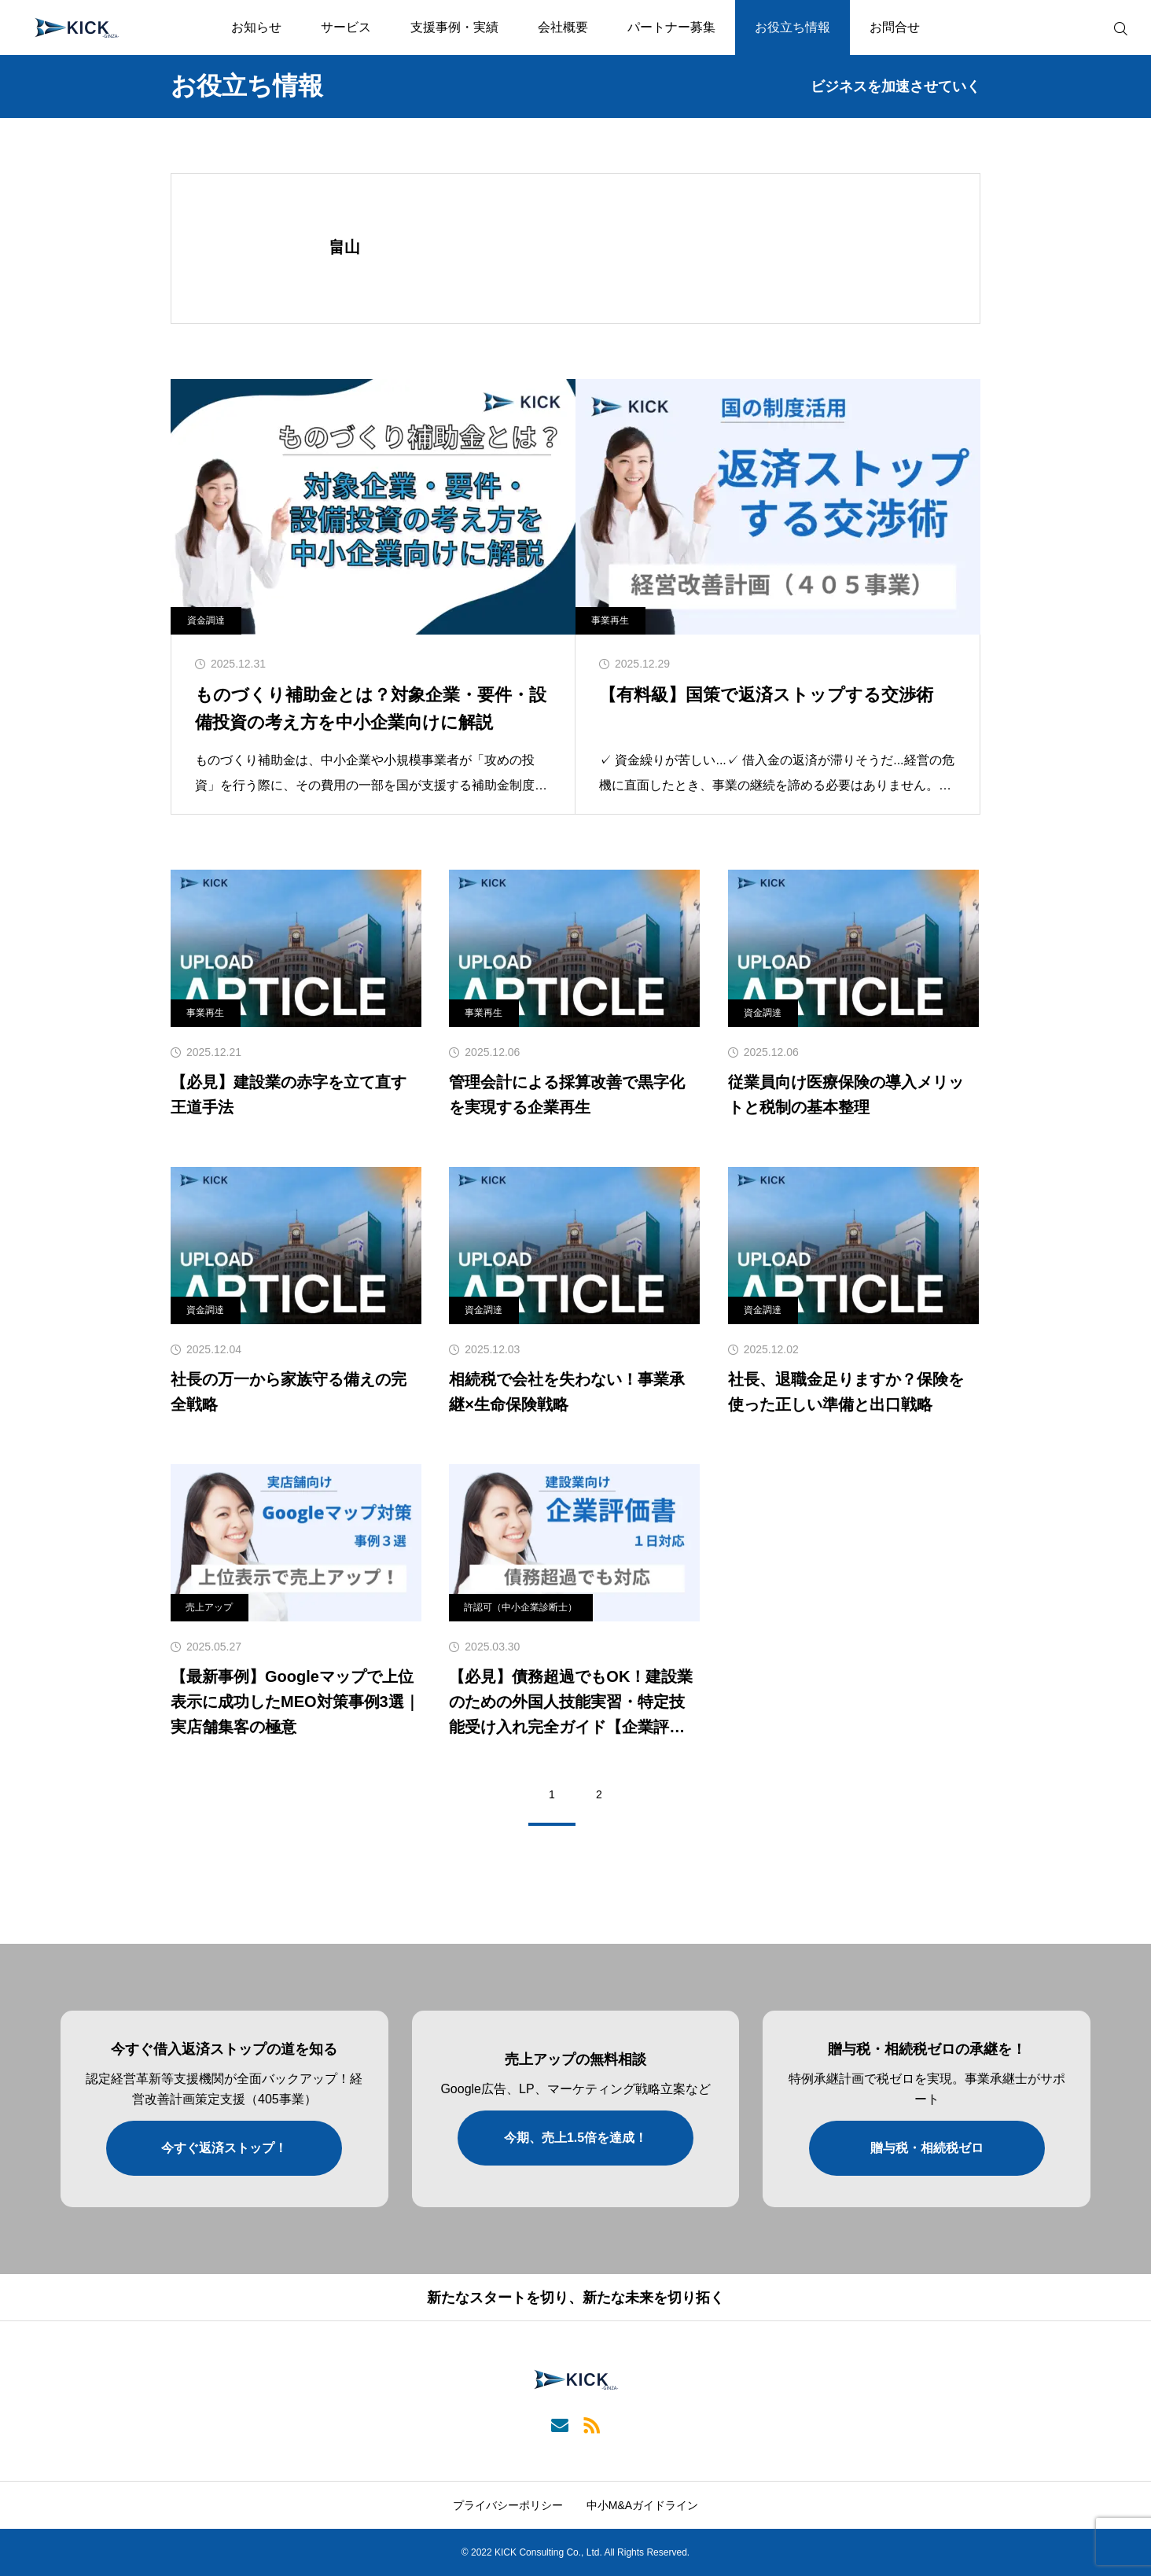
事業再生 (610, 620)
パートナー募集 (671, 27)
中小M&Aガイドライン (642, 2505)
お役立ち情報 (792, 27)
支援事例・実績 (454, 27)
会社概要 (563, 27)
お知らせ (256, 27)
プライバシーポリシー (508, 2505)
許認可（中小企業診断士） (520, 1607)
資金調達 (206, 620)
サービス (346, 27)
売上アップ (209, 1607)
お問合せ (895, 27)
